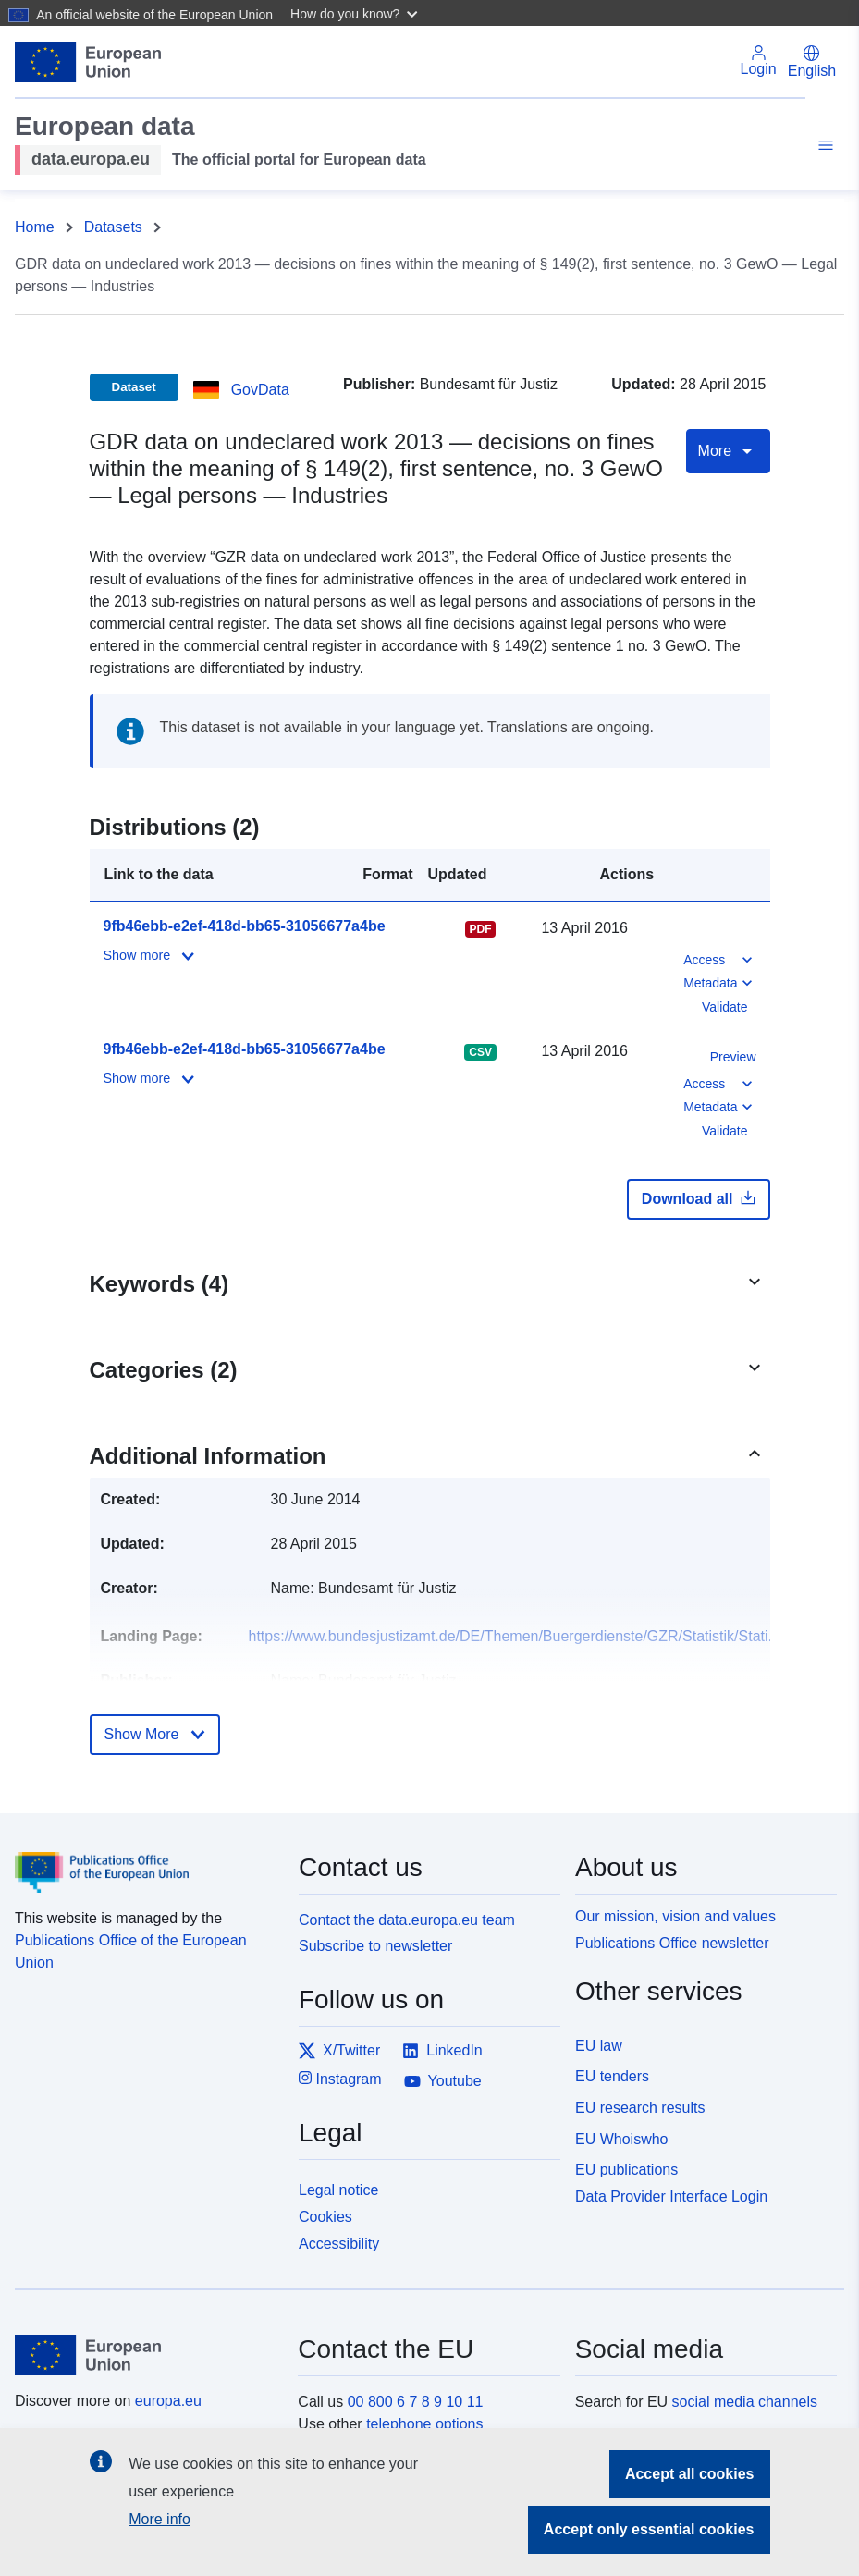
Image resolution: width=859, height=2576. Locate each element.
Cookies (325, 2217)
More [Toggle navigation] (728, 451)
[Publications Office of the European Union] (145, 1859)
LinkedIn (442, 2050)
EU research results (640, 2108)
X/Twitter (339, 2050)
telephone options (424, 2424)
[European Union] (145, 2355)
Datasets (113, 227)
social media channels (744, 2402)
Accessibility (339, 2243)
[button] (356, 13)
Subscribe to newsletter (375, 1946)
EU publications (626, 2169)
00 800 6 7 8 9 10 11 (416, 2402)
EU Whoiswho (621, 2139)
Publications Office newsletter (672, 1943)
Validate (725, 1007)
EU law (598, 2046)
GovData (260, 390)
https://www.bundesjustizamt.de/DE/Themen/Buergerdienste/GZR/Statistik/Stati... (514, 1636)
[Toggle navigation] (823, 148)
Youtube (443, 2081)
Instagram (340, 2078)
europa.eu (168, 2401)
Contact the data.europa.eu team (407, 1920)
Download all (698, 1198)
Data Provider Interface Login (671, 2196)
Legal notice (338, 2190)
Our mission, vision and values (675, 1916)
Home (35, 227)
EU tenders (612, 2076)
